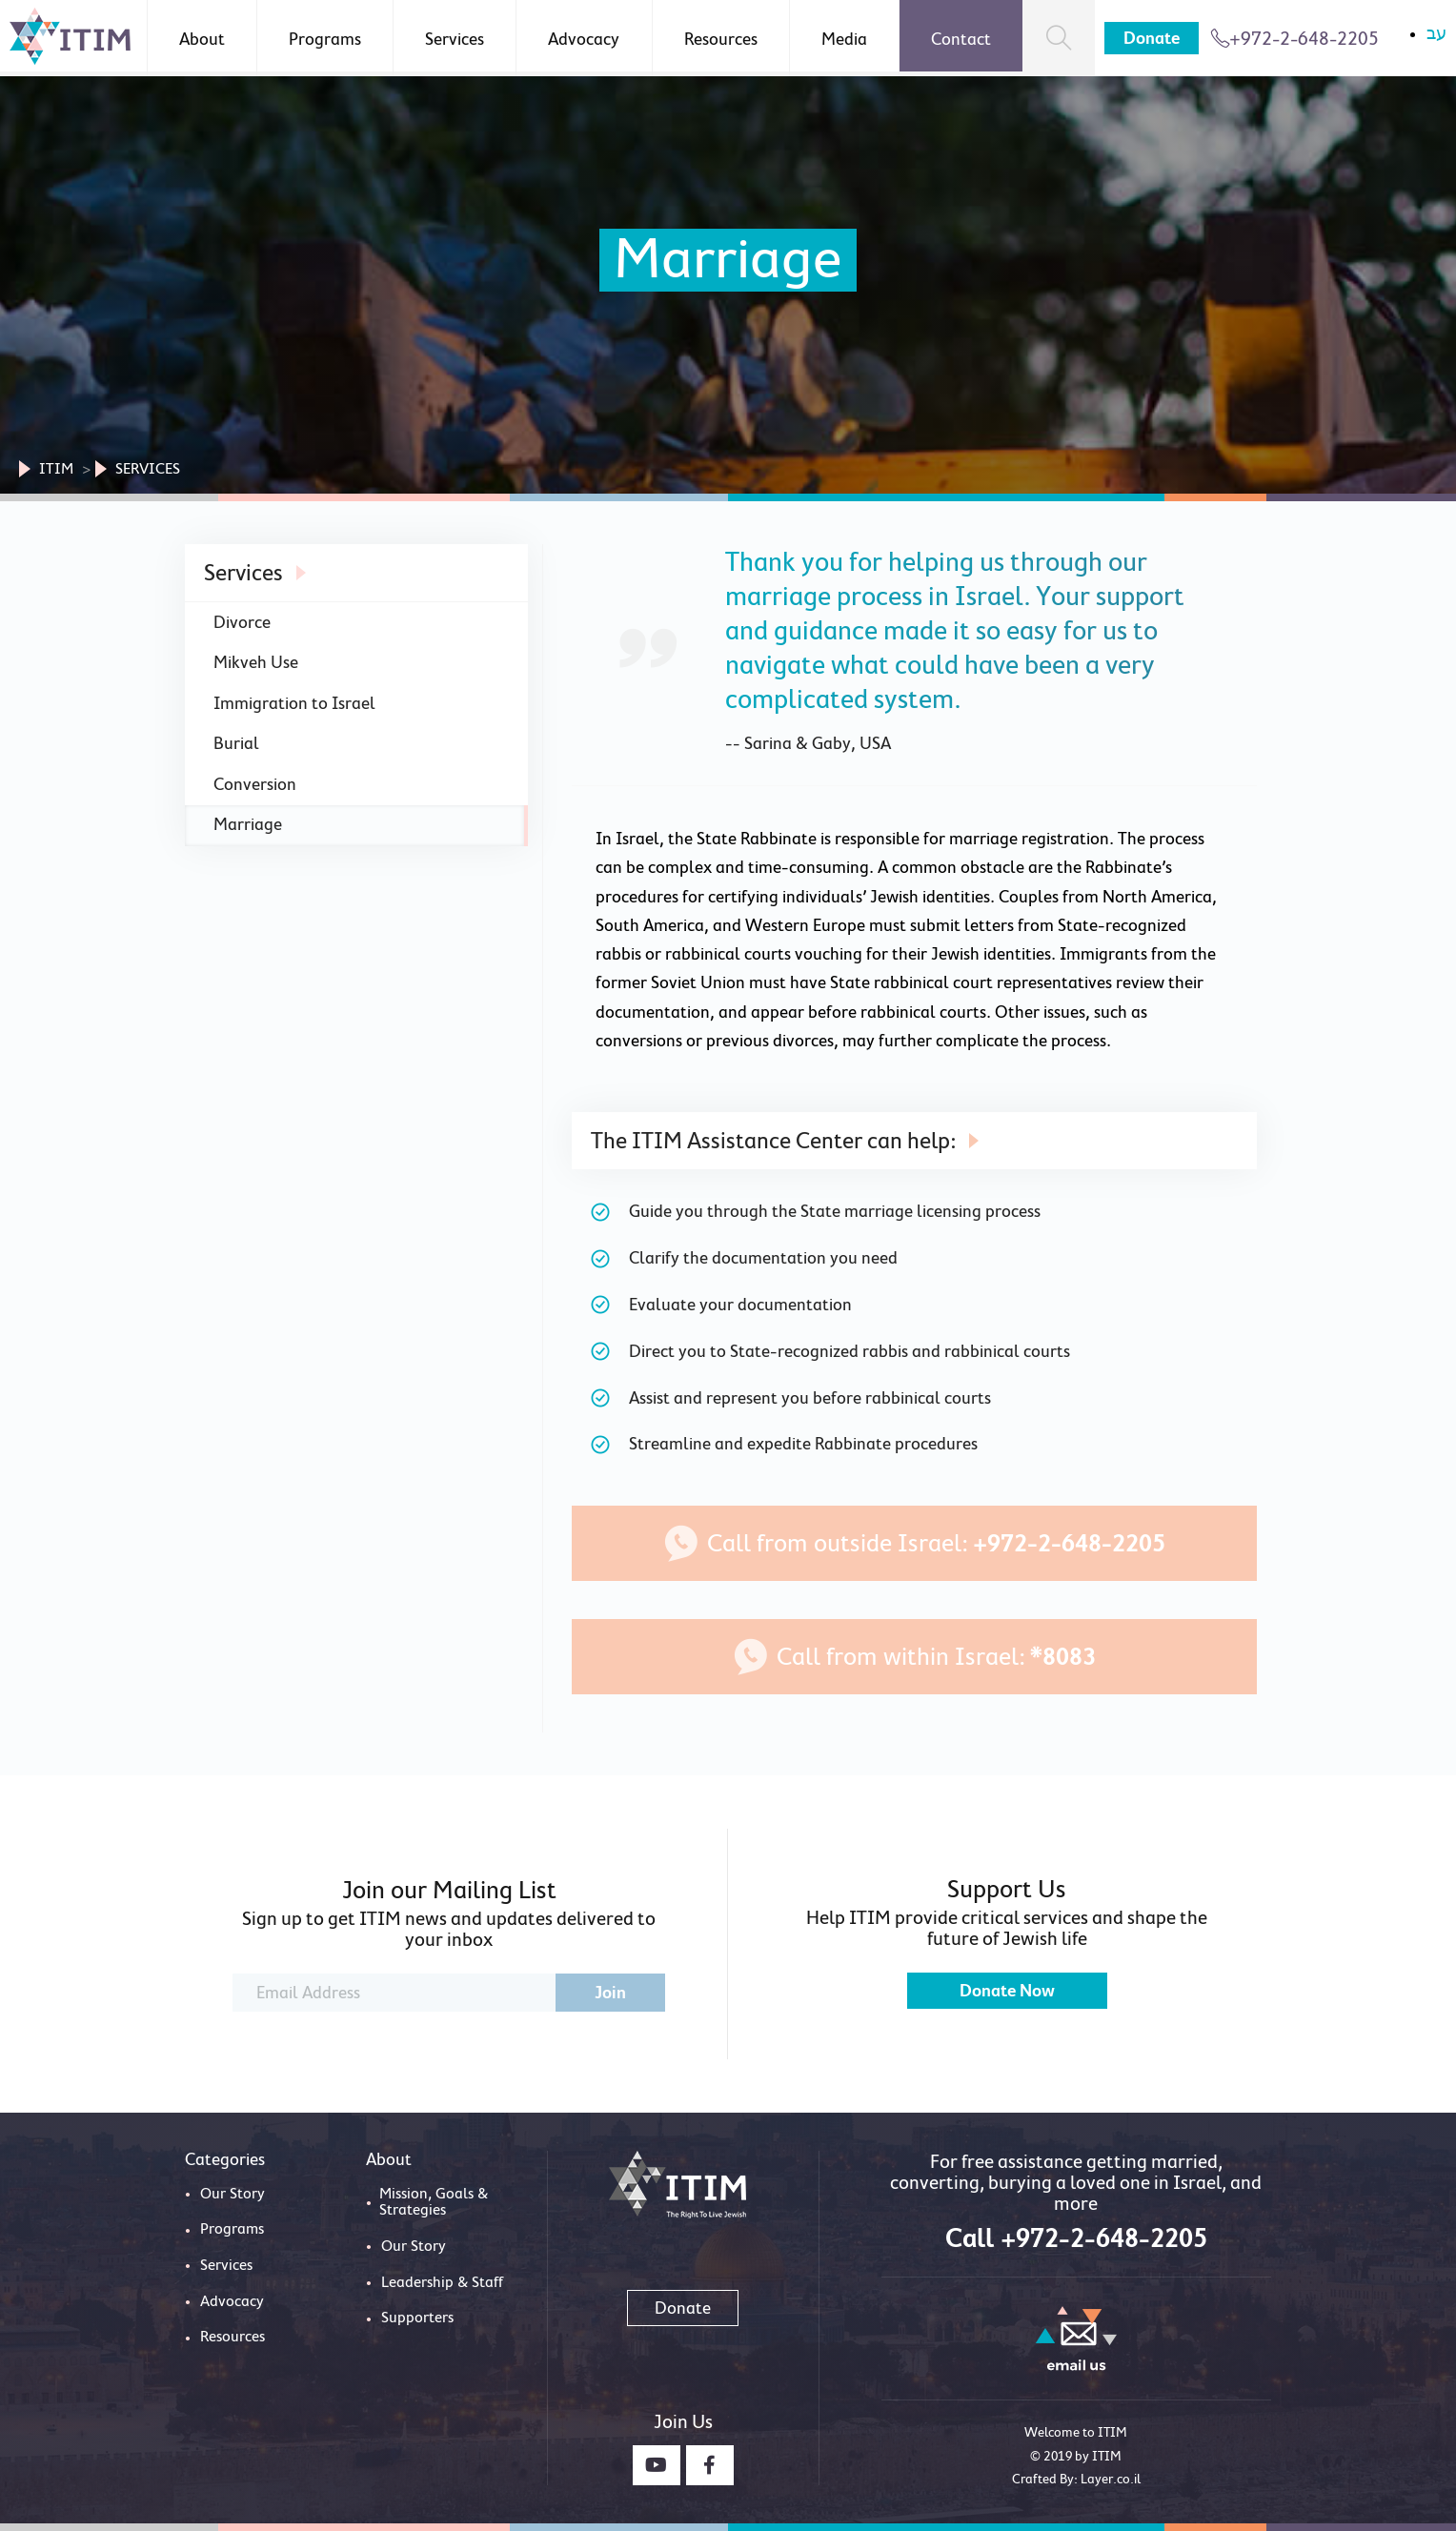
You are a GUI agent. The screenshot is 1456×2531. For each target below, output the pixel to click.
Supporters (417, 2317)
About (202, 39)
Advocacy (583, 39)
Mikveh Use (255, 662)
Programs (325, 39)
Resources (721, 39)
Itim (56, 468)
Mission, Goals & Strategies (433, 2201)
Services (454, 39)
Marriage (247, 824)
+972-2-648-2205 (1294, 38)
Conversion (254, 784)
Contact (961, 39)
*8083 (1063, 1656)
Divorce (242, 622)
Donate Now (1007, 1990)
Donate (1151, 38)
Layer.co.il (1111, 2478)
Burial (236, 743)
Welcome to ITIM (1075, 2432)
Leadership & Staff (442, 2282)
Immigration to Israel (294, 703)
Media (844, 39)
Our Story (232, 2193)
